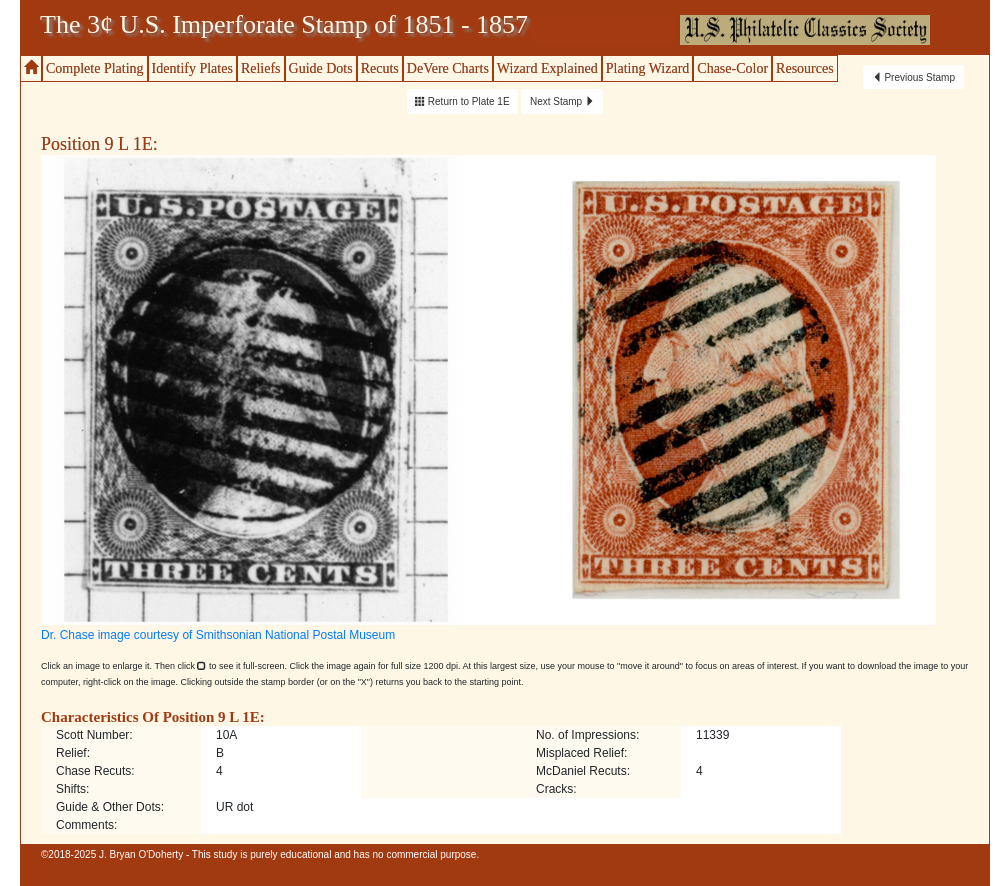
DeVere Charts (448, 68)
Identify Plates (192, 68)
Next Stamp (562, 101)
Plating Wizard (648, 68)
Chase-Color (732, 68)
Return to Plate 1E (462, 101)
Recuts (380, 68)
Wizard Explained (547, 68)
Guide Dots (321, 68)
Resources (805, 68)
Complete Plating (95, 68)
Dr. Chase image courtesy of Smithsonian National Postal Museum (218, 635)
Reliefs (261, 68)
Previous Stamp (913, 77)
